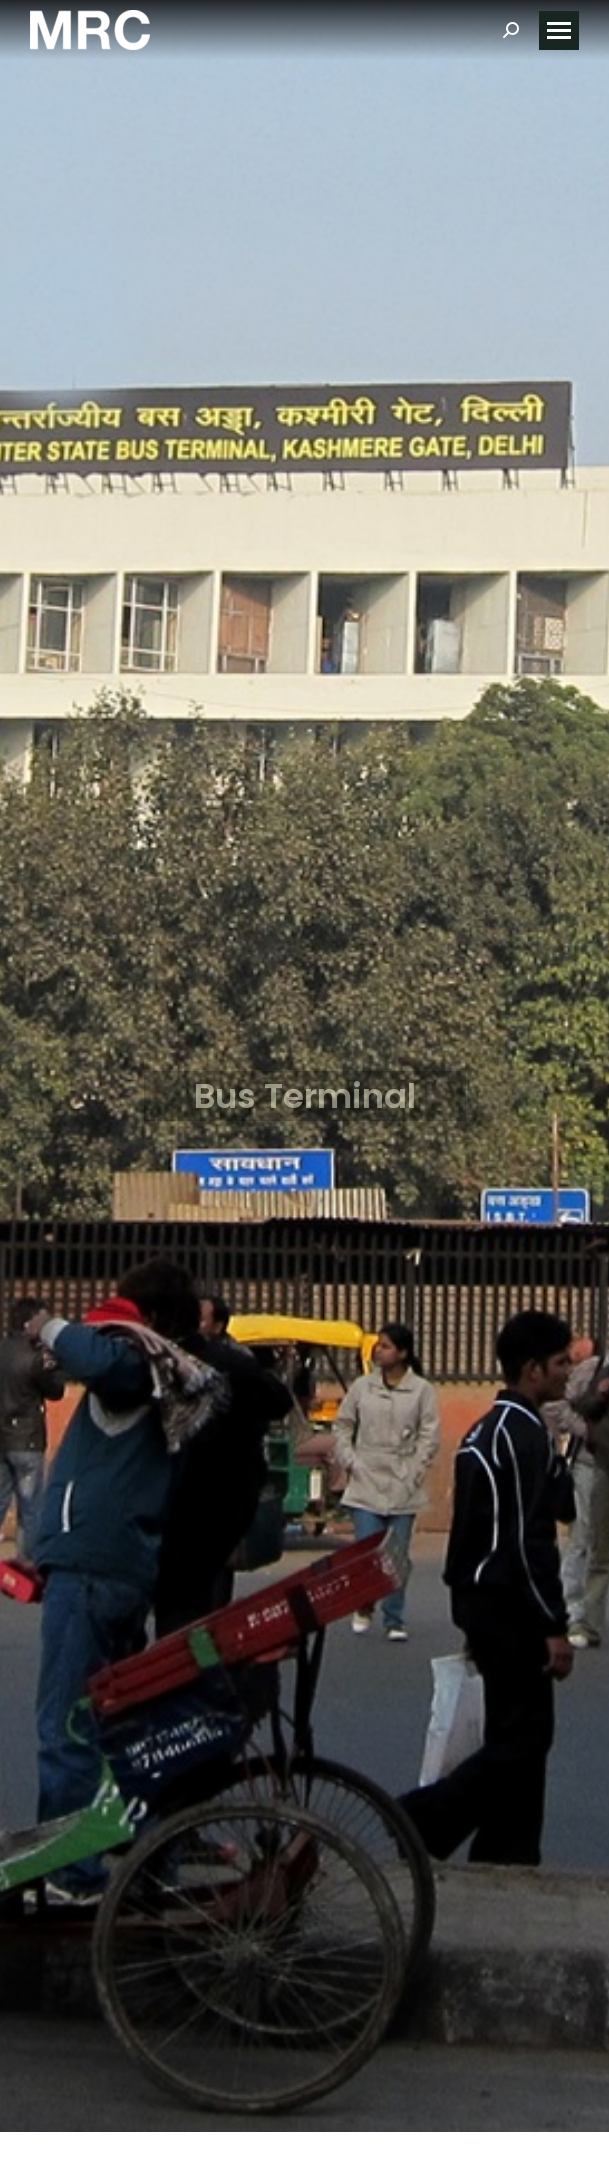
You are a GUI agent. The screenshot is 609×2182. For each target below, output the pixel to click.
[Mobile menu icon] (559, 30)
